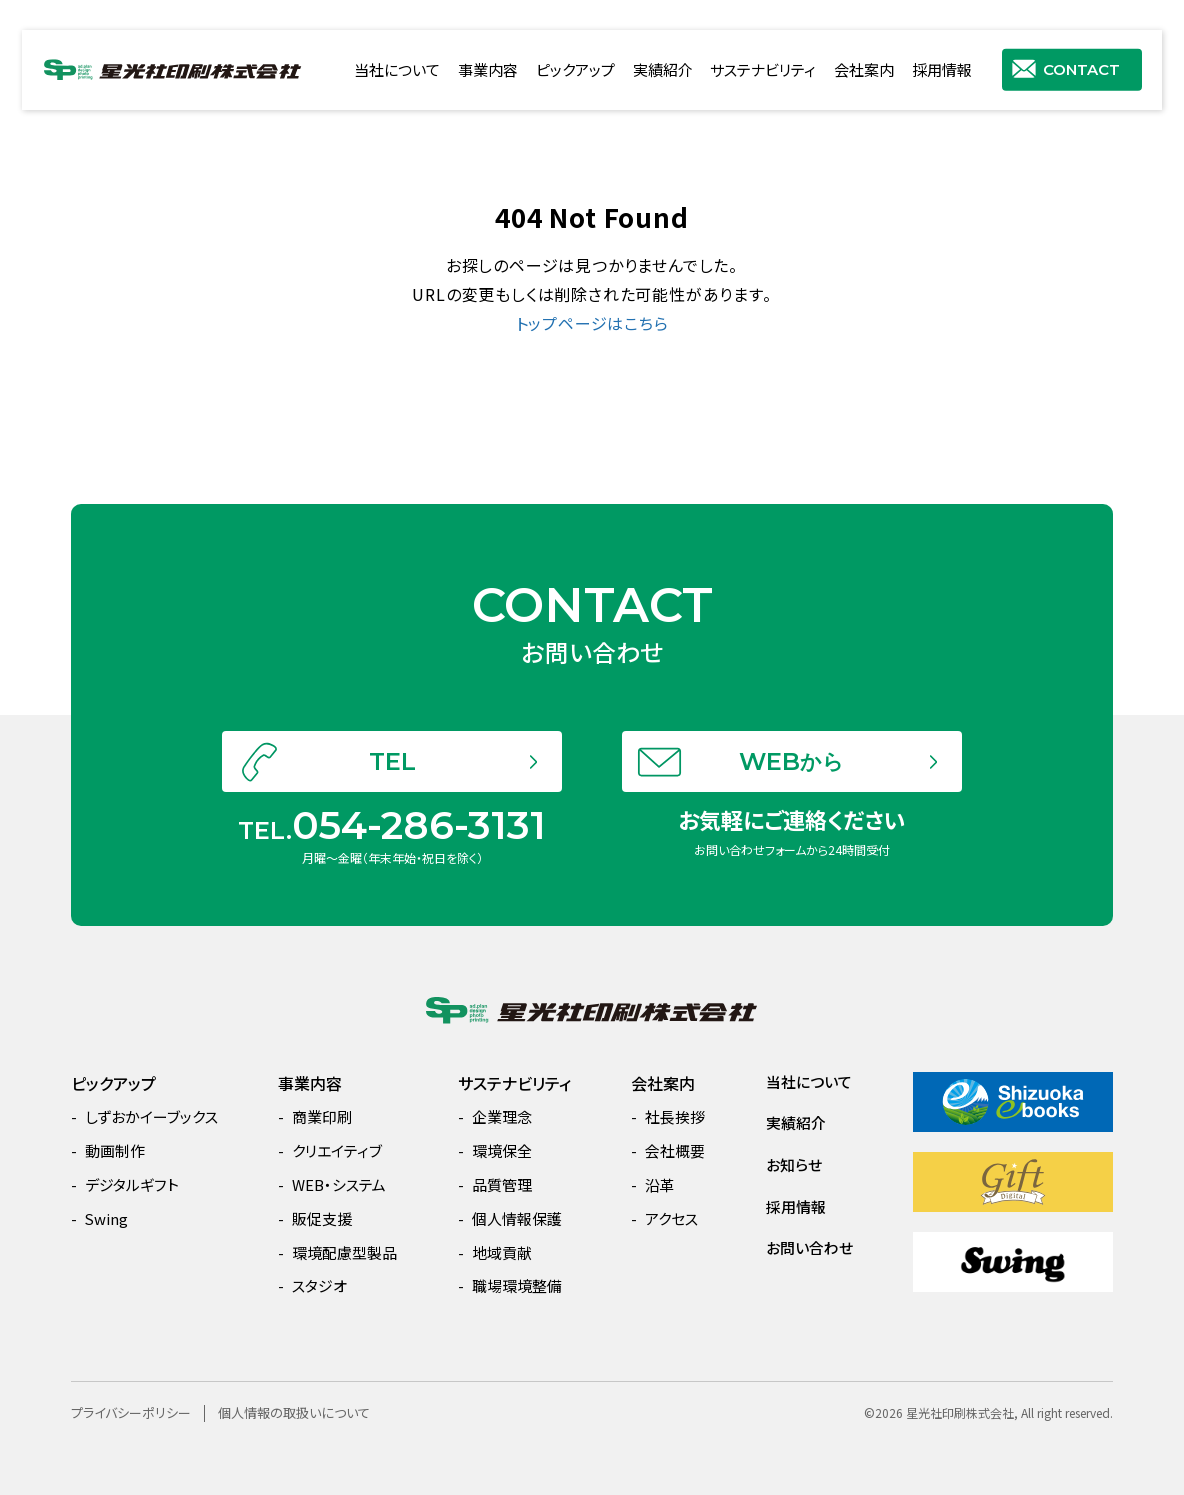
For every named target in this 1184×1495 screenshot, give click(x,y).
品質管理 (502, 1184)
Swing (106, 1218)
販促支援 (322, 1218)
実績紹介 (663, 69)
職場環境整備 (517, 1285)
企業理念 (502, 1116)
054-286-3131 (419, 876)
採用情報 (942, 69)
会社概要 (675, 1150)
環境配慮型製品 (344, 1252)
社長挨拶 (675, 1116)
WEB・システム (339, 1184)
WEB (791, 812)
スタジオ (319, 1285)
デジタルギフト (132, 1184)
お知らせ (794, 1164)
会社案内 (864, 69)
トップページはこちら (592, 323)
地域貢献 (502, 1252)
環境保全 (502, 1150)
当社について (397, 69)
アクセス (671, 1218)
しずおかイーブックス (151, 1116)
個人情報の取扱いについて (294, 1412)
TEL (392, 812)
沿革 (660, 1184)
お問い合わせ (809, 1247)
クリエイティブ (337, 1150)
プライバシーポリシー (131, 1412)
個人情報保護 (517, 1218)
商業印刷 (322, 1116)
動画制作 (115, 1150)
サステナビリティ (763, 69)
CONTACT (1081, 68)
